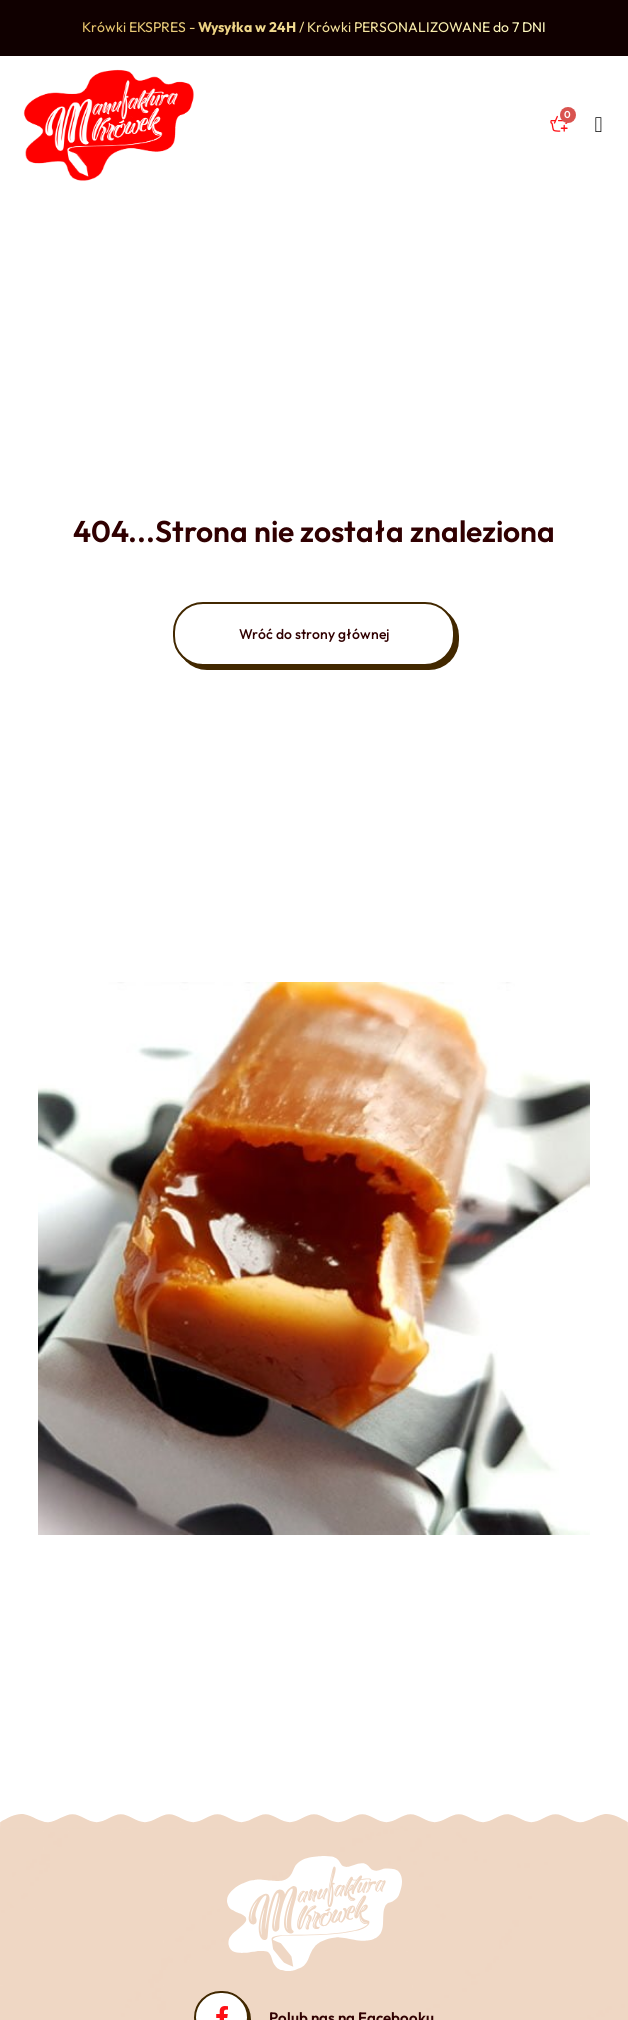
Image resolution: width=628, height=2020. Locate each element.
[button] (598, 124)
